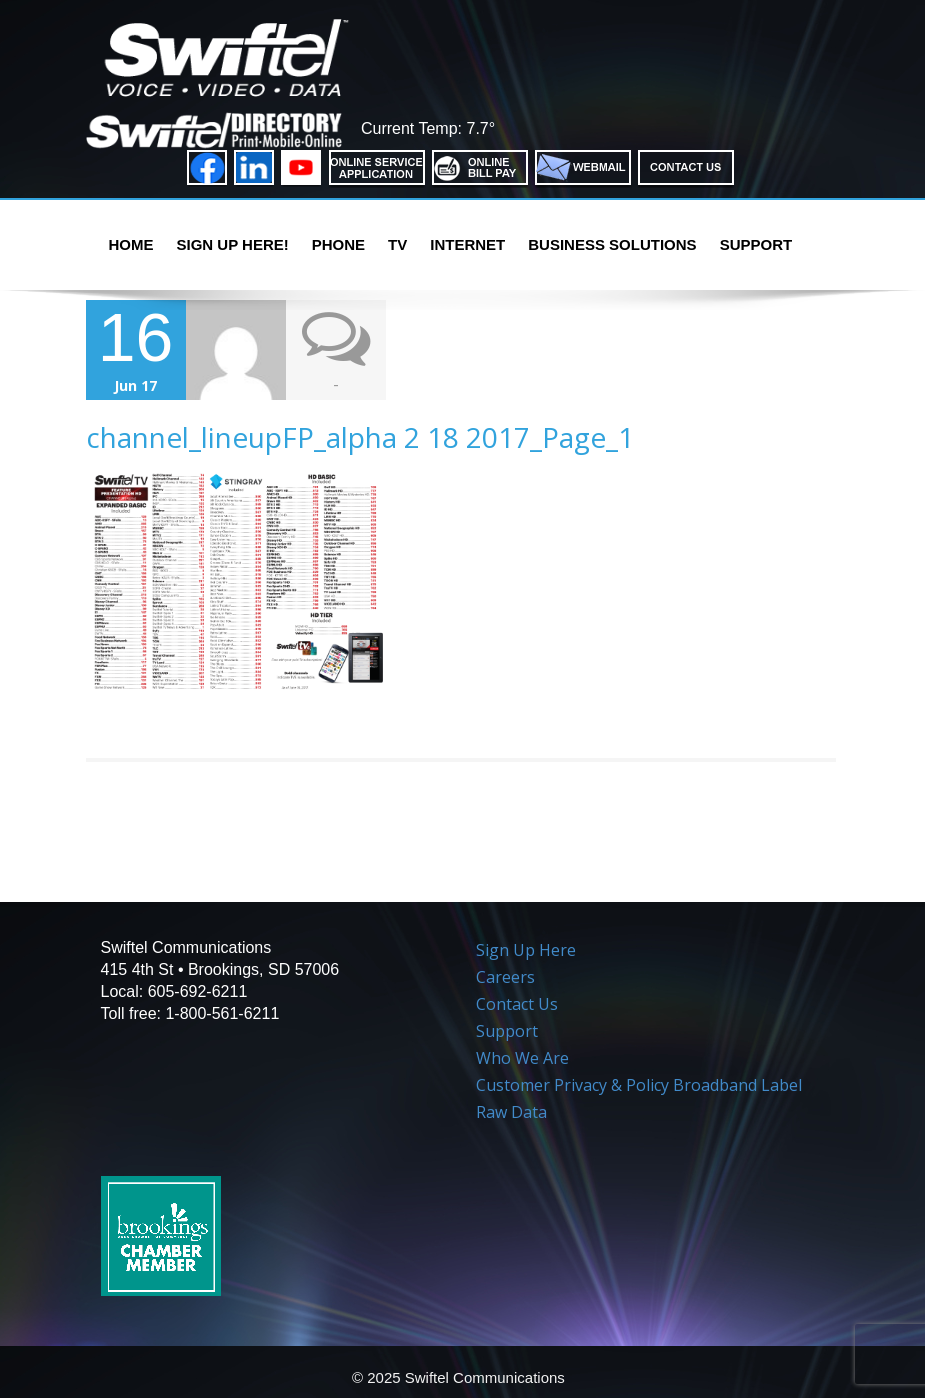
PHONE (338, 244)
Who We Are (522, 1058)
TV (397, 244)
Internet (467, 244)
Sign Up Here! (233, 244)
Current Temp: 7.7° (428, 128)
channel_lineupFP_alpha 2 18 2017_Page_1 (360, 437)
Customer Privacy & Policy (572, 1085)
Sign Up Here (526, 950)
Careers (505, 977)
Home (131, 244)
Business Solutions (612, 244)
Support (756, 244)
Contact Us (517, 1004)
